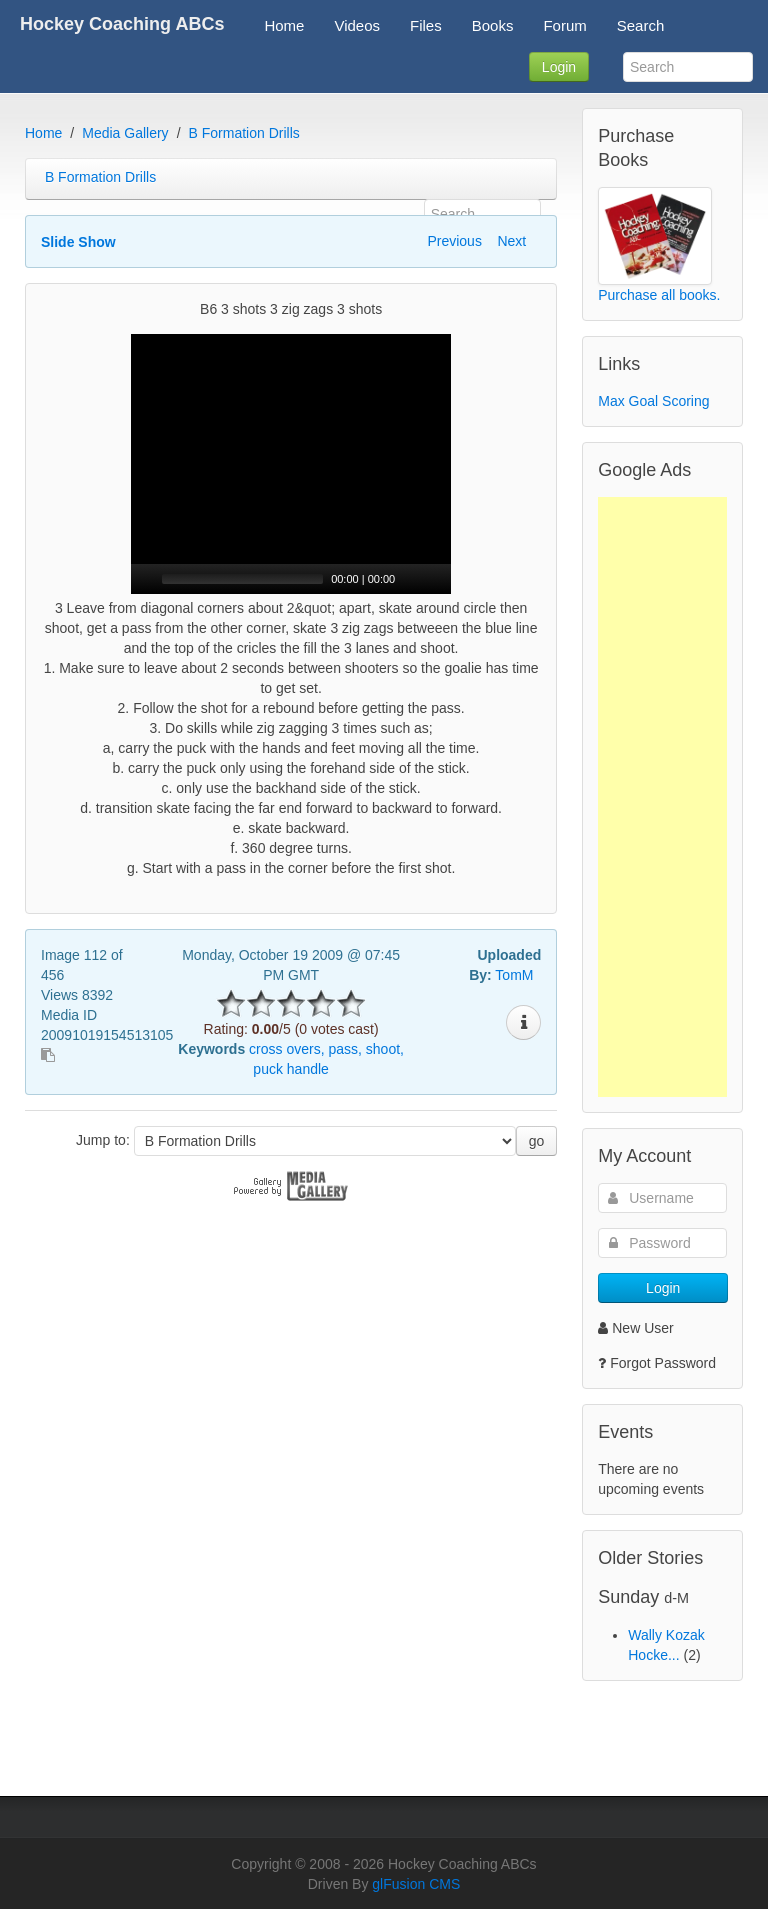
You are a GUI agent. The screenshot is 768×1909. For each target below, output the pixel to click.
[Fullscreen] (437, 579)
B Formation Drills (244, 133)
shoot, (385, 1049)
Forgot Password (663, 1363)
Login (559, 67)
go (537, 1141)
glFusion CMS (416, 1884)
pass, (344, 1049)
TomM (514, 975)
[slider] (242, 579)
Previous (454, 241)
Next (511, 241)
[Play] (144, 579)
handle (308, 1069)
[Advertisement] (662, 797)
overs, (305, 1049)
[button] (291, 464)
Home (43, 133)
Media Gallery (125, 133)
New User (635, 1328)
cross (265, 1049)
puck (268, 1069)
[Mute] (411, 579)
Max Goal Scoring (653, 401)
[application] (291, 464)
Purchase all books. (659, 295)
